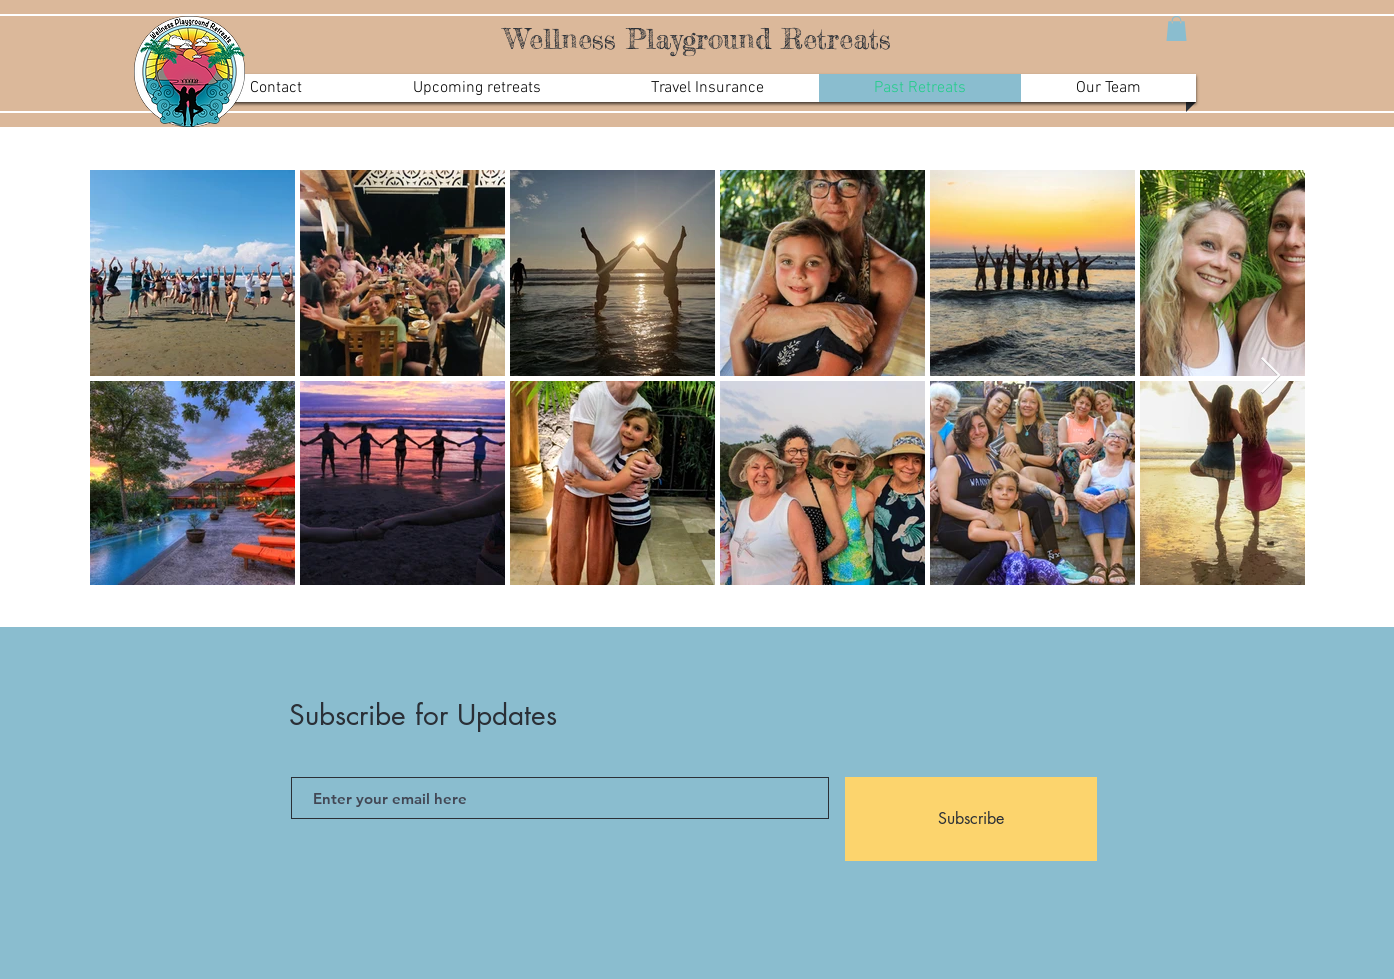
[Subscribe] (971, 819)
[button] (1176, 28)
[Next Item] (1270, 376)
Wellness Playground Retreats (697, 39)
